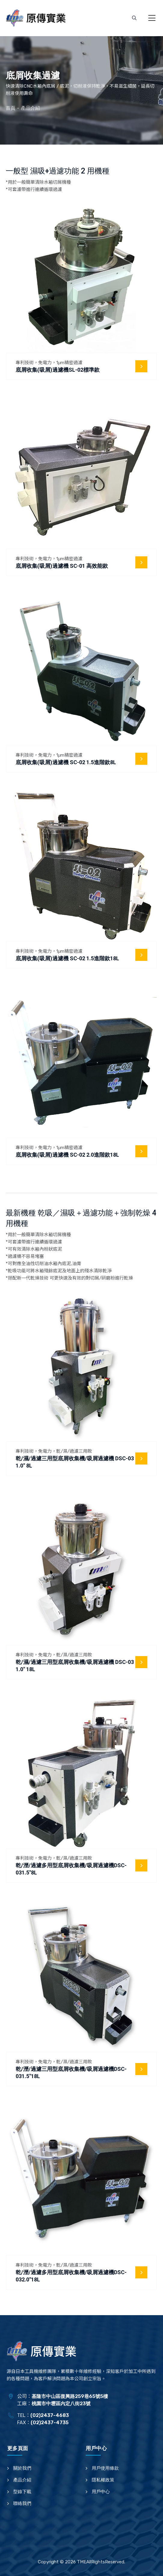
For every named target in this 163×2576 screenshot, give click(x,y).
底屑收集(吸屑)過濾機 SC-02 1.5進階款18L (67, 958)
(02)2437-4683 (49, 2415)
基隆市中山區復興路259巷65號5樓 (70, 2396)
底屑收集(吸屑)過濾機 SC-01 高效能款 (62, 566)
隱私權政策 (103, 2480)
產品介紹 (22, 2480)
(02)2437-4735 (50, 2422)
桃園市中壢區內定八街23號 (61, 2403)
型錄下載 (22, 2491)
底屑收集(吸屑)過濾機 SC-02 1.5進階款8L (66, 762)
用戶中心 (101, 2491)
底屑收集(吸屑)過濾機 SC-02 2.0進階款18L (67, 1155)
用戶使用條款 (105, 2468)
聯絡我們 (22, 2503)
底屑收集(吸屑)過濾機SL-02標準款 (58, 370)
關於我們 (22, 2468)
